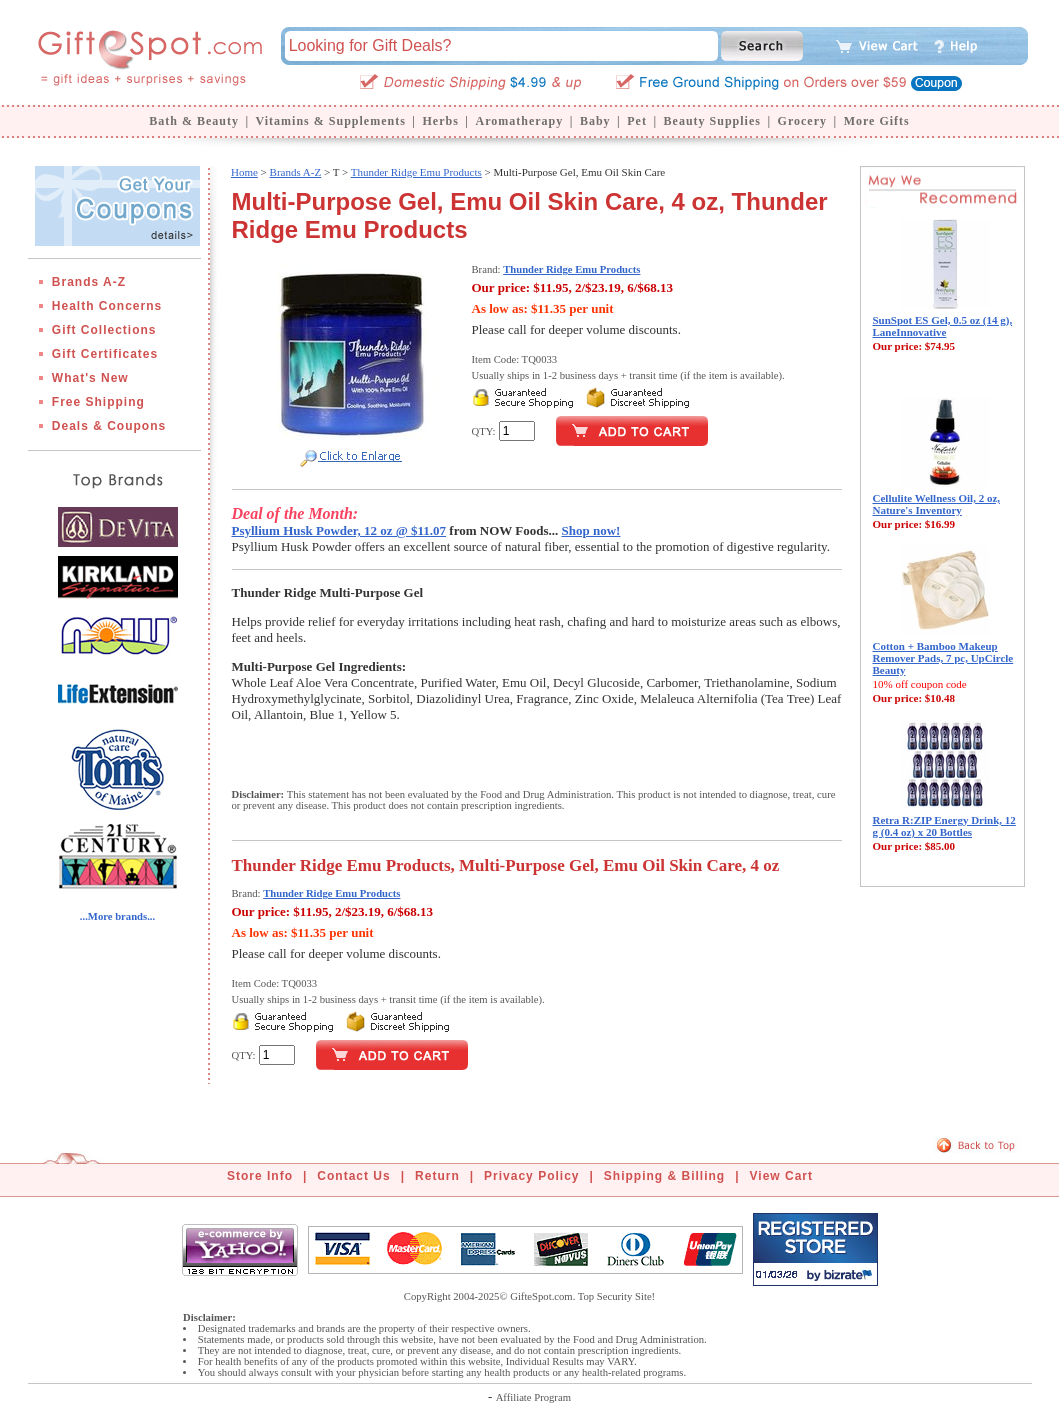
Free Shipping (98, 402)
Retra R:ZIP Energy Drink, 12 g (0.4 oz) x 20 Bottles (944, 826)
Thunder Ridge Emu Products (416, 172)
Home (244, 172)
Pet (637, 121)
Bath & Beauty (194, 121)
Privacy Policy (531, 1176)
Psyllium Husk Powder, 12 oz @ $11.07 (339, 530)
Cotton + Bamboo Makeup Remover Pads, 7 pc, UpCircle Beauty (943, 658)
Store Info (260, 1176)
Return (437, 1176)
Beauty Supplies (712, 121)
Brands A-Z (89, 282)
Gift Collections (104, 330)
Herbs (440, 121)
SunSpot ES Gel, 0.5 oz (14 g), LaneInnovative (943, 326)
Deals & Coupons (109, 426)
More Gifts (877, 121)
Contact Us (353, 1176)
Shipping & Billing (664, 1176)
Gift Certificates (105, 354)
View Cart (781, 1176)
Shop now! (591, 530)
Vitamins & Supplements (331, 121)
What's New (90, 378)
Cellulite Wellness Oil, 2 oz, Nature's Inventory (937, 504)
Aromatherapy (519, 121)
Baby (595, 121)
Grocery (802, 121)
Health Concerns (107, 306)
